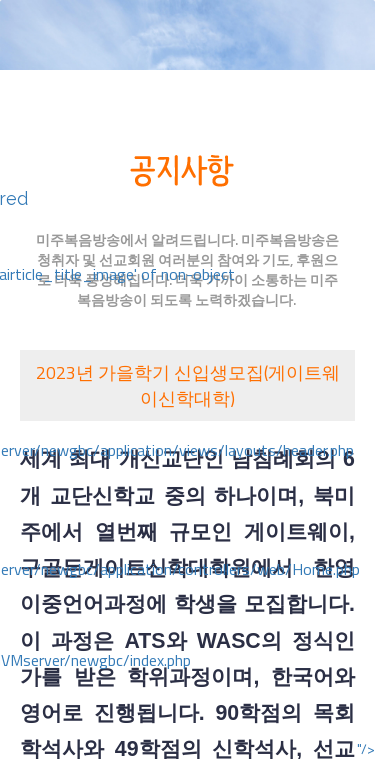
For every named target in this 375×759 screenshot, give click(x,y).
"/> (366, 749)
